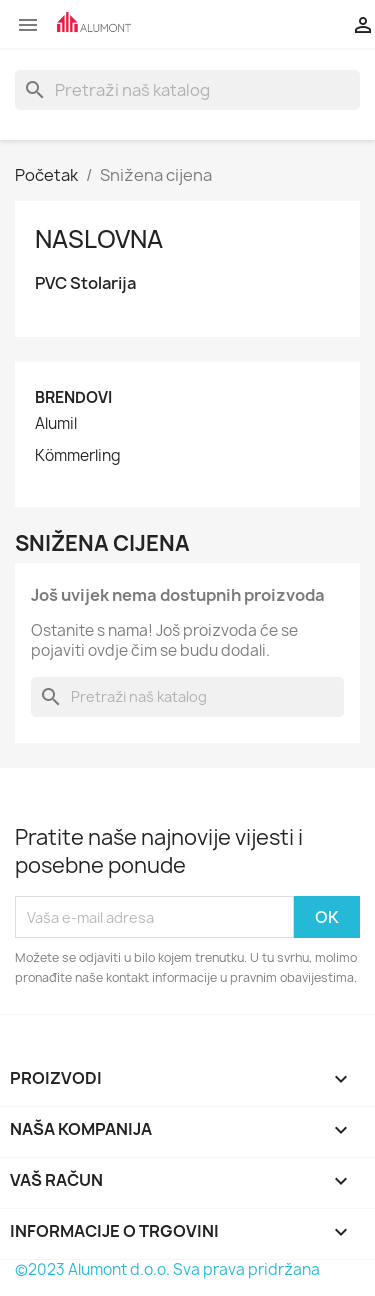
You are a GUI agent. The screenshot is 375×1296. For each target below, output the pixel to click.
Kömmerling (78, 456)
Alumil (56, 424)
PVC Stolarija (85, 283)
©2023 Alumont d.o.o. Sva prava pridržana (167, 1269)
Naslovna (99, 239)
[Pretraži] (187, 90)
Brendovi (73, 397)
